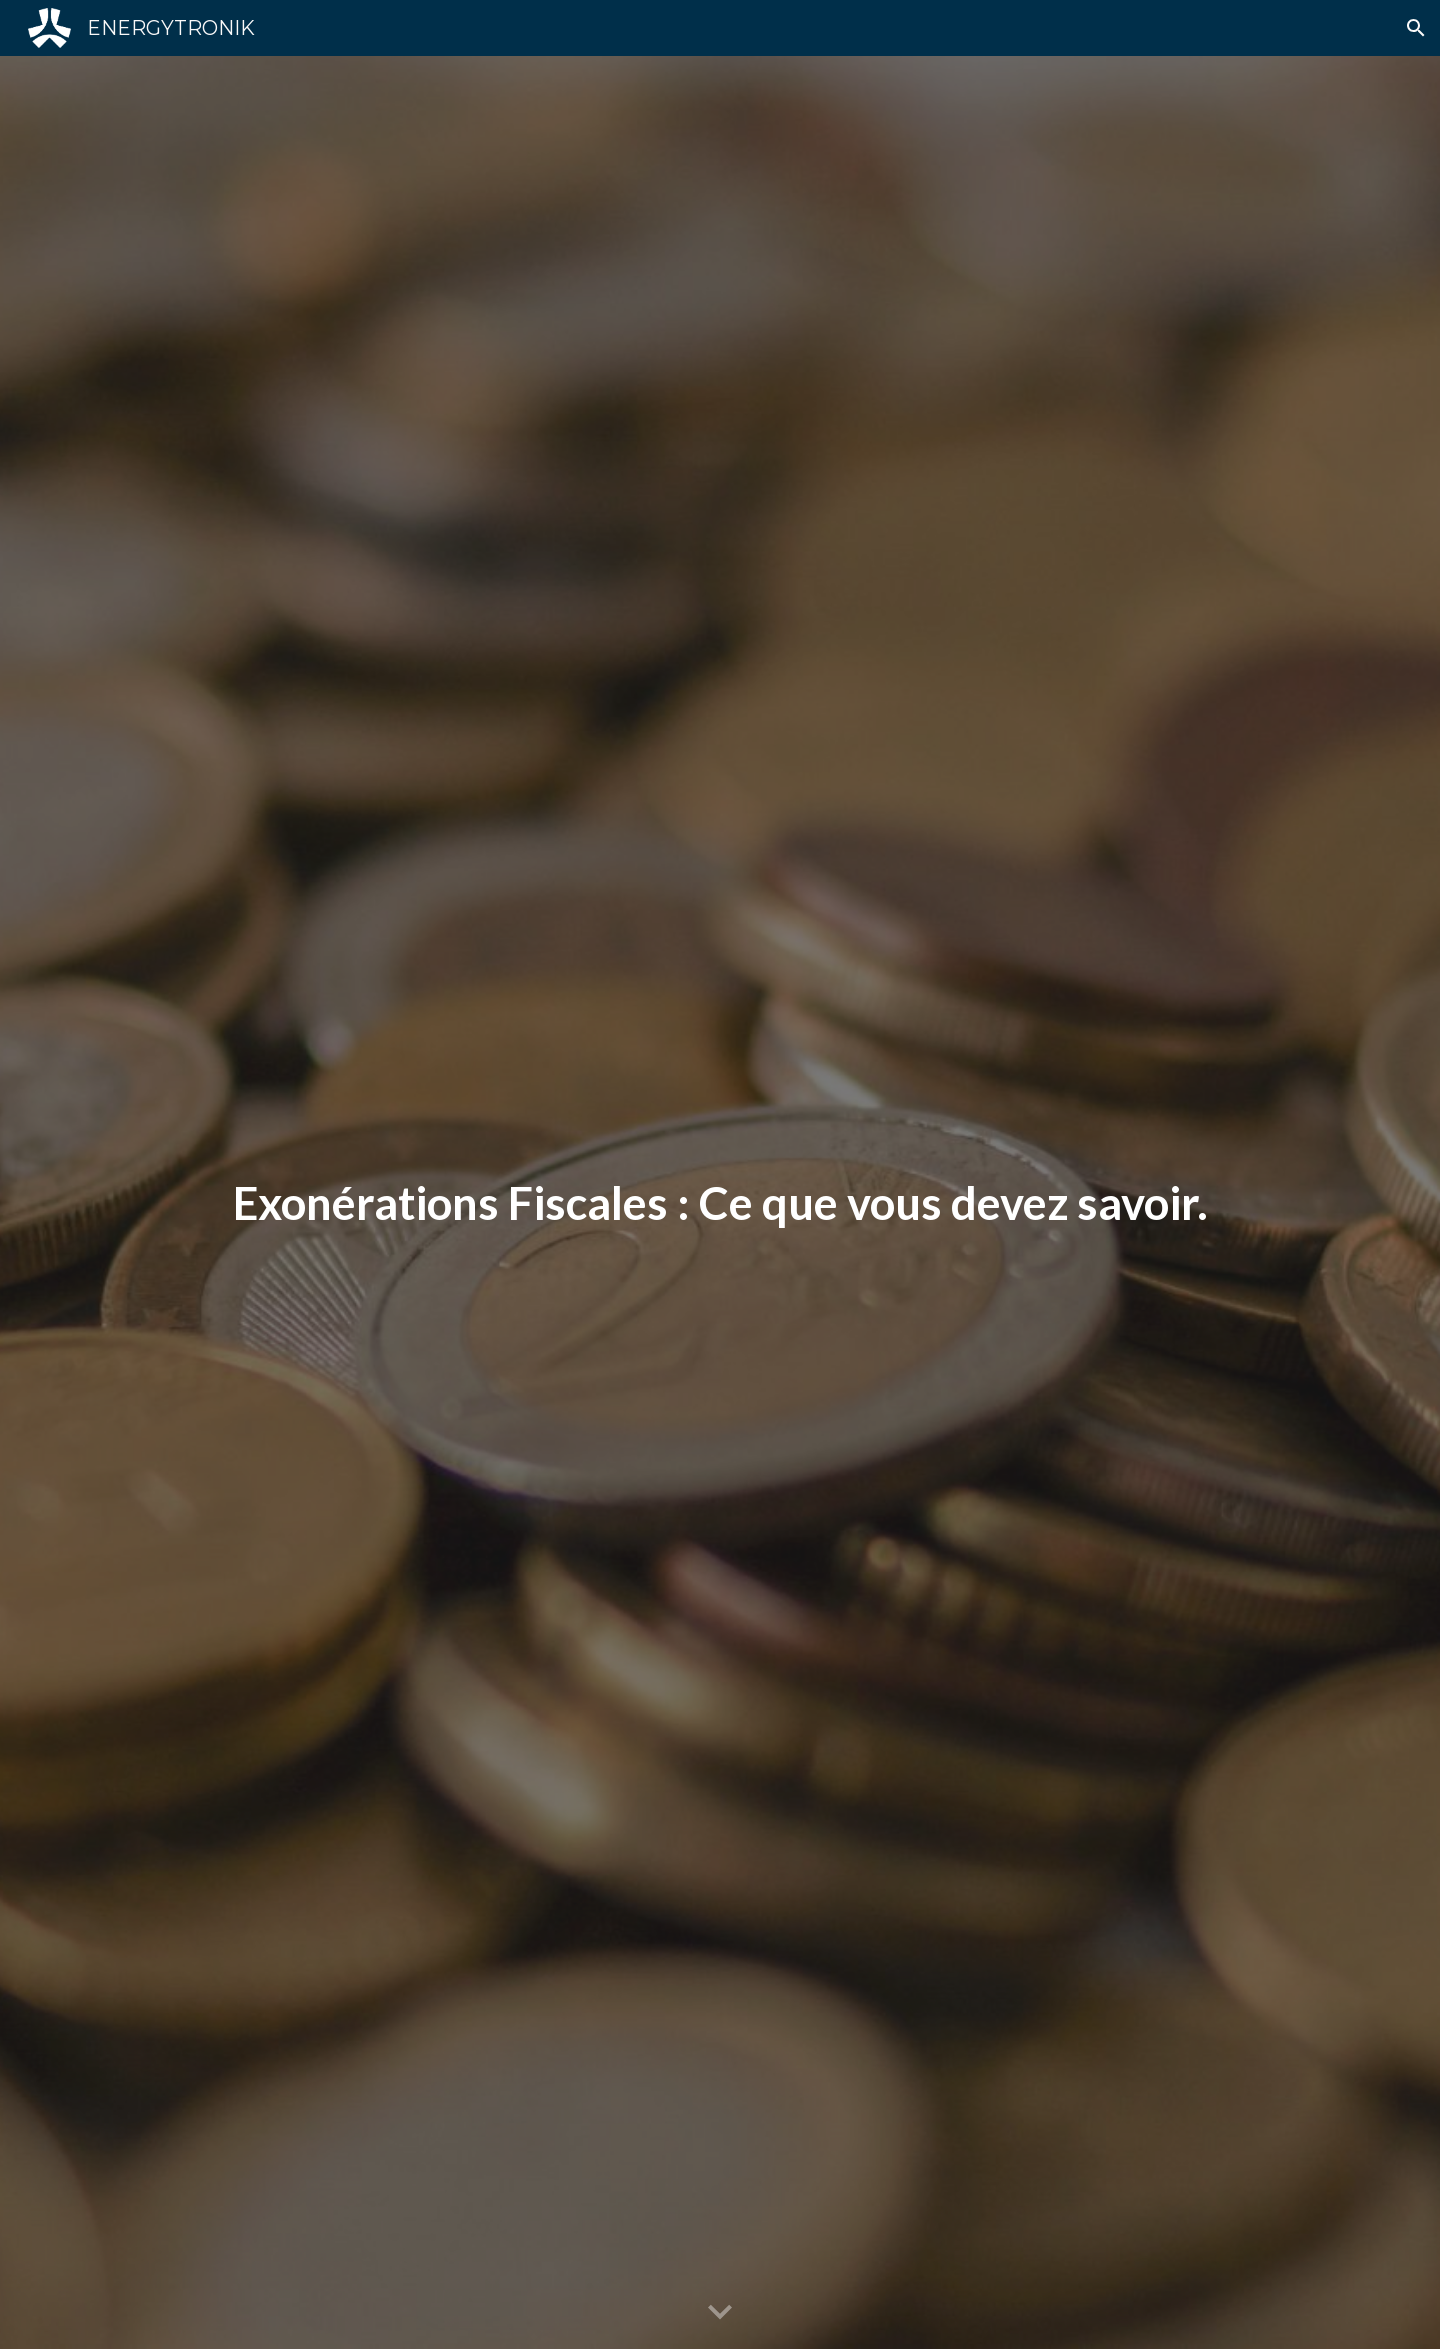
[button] (1416, 28)
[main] (720, 1203)
